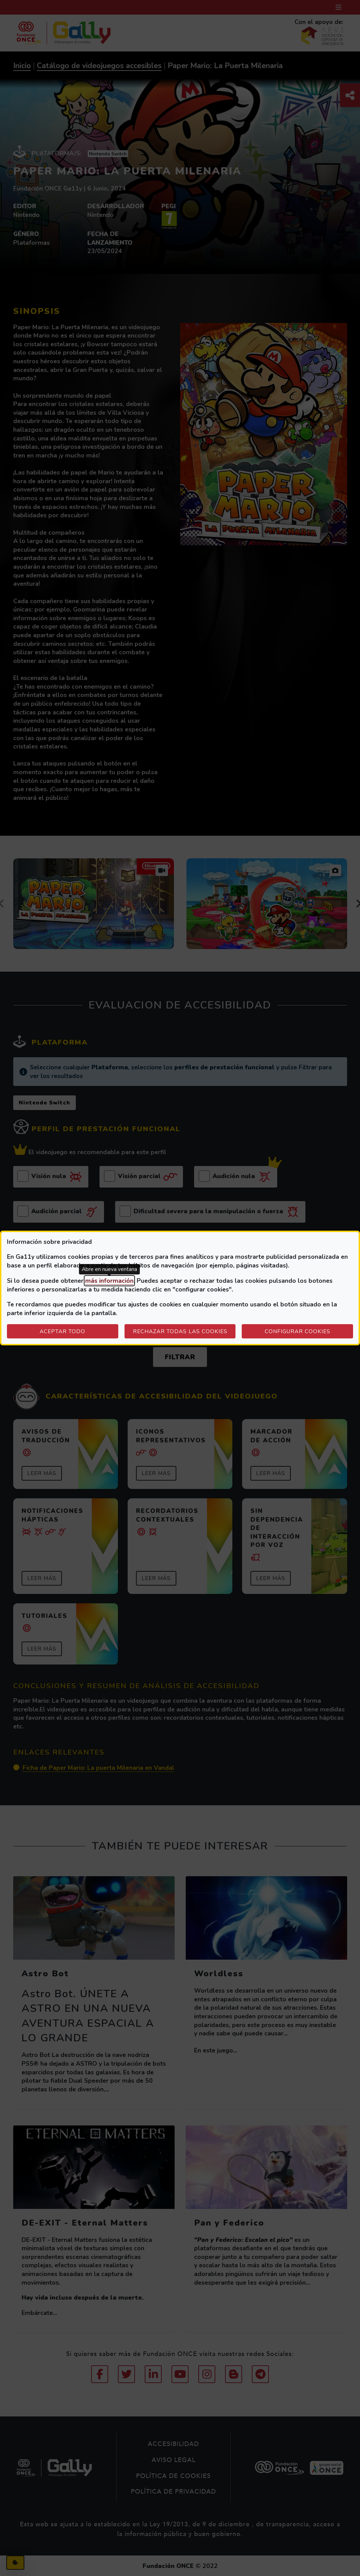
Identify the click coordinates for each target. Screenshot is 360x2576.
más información (109, 1281)
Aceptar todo (62, 1331)
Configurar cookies (309, 1331)
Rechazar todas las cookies (180, 1331)
